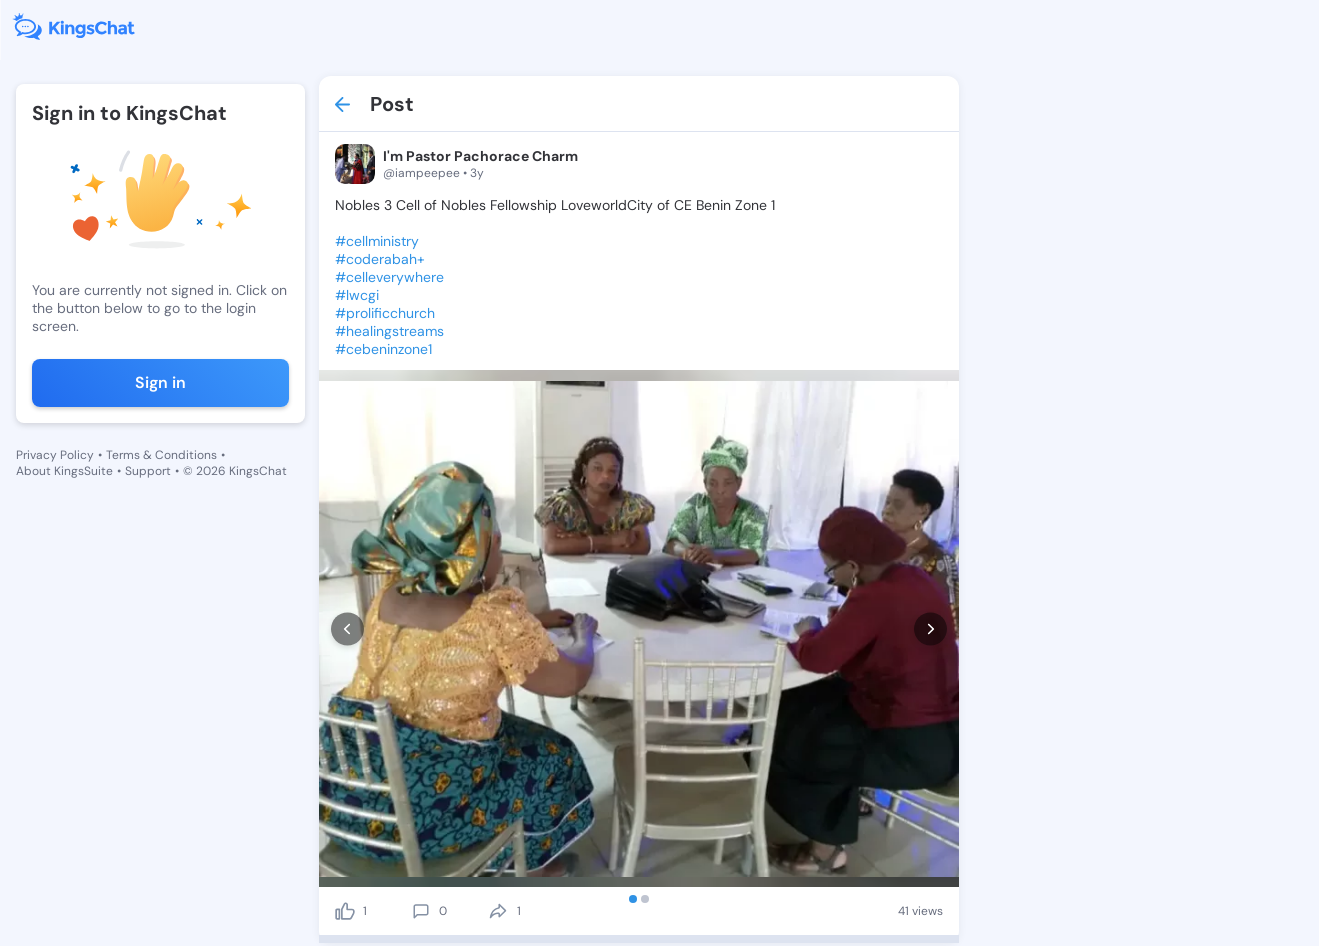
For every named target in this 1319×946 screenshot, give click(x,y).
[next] (930, 626)
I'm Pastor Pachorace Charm (480, 156)
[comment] (421, 907)
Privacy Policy (55, 455)
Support (148, 471)
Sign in (160, 382)
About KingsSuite (64, 471)
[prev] (347, 626)
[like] (345, 907)
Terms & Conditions (161, 455)
